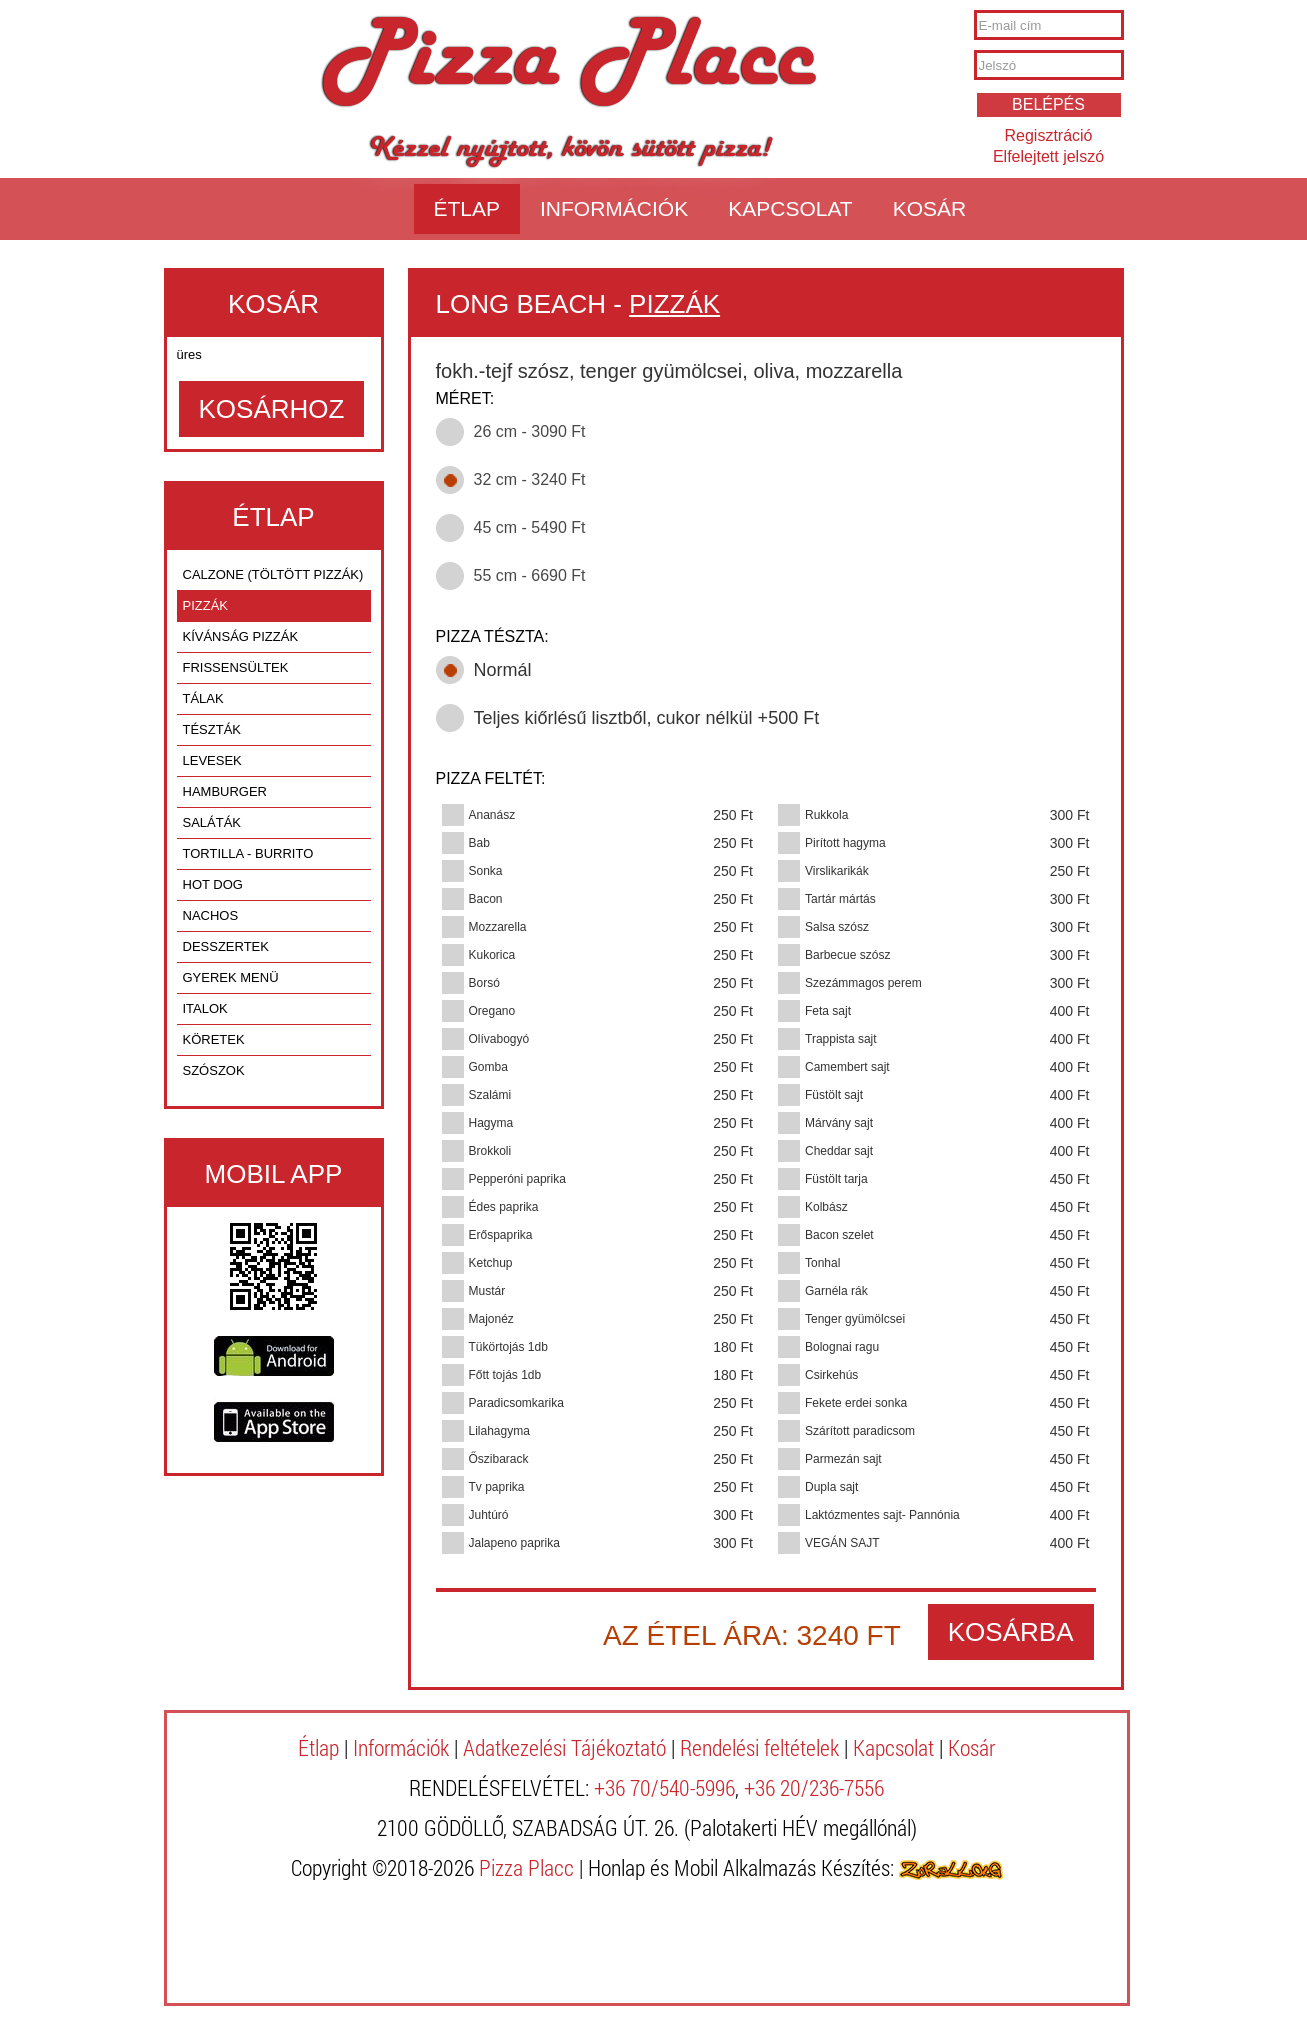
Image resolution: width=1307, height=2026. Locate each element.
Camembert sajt (847, 1067)
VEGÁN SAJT (842, 1543)
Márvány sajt (839, 1123)
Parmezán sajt (843, 1459)
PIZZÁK (206, 605)
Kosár (930, 208)
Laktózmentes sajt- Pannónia (882, 1515)
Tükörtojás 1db (508, 1347)
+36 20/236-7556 (814, 1787)
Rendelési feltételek (759, 1747)
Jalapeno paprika (514, 1543)
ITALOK (205, 1008)
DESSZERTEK (226, 946)
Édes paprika (504, 1207)
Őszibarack (499, 1459)
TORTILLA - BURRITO (248, 853)
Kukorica (492, 955)
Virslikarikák (837, 871)
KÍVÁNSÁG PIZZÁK (241, 636)
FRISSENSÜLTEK (236, 667)
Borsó (484, 983)
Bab (479, 843)
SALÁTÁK (212, 822)
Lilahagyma (499, 1431)
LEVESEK (212, 760)
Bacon (486, 899)
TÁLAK (203, 698)
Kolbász (826, 1207)
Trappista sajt (841, 1039)
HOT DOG (213, 884)
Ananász (492, 815)
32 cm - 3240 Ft (530, 479)
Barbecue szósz (847, 955)
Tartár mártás (840, 899)
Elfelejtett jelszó (1048, 156)
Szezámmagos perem (863, 983)
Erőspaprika (501, 1235)
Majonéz (491, 1319)
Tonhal (822, 1263)
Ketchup (491, 1263)
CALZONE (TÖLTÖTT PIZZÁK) (273, 574)
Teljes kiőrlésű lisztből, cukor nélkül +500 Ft (647, 718)
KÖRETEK (214, 1039)
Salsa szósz (837, 927)
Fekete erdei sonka (856, 1403)
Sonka (486, 871)
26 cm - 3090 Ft (530, 431)
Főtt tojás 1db (505, 1375)
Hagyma (491, 1123)
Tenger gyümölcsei (855, 1319)
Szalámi (490, 1095)
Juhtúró (489, 1515)
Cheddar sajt (839, 1151)
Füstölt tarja (836, 1179)
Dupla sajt (831, 1487)
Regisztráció (1048, 135)
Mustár (487, 1291)
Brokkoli (490, 1151)
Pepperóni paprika (517, 1179)
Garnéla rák (836, 1291)
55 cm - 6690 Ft (530, 575)
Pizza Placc (568, 64)
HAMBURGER (225, 791)
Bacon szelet (839, 1235)
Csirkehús (831, 1375)
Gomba (488, 1067)
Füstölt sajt (834, 1095)
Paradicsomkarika (516, 1403)
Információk (614, 208)
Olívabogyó (499, 1039)
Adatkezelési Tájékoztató (564, 1747)
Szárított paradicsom (860, 1431)
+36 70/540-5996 (664, 1787)
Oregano (492, 1011)
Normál (503, 670)
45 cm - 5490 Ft (530, 527)
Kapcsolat (790, 208)
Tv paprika (497, 1487)
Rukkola (826, 815)
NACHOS (211, 915)
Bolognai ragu (842, 1347)
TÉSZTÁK (212, 729)
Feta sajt (828, 1011)
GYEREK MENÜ (231, 977)
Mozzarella (498, 927)
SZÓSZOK (214, 1070)
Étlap (467, 208)
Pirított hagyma (845, 843)
